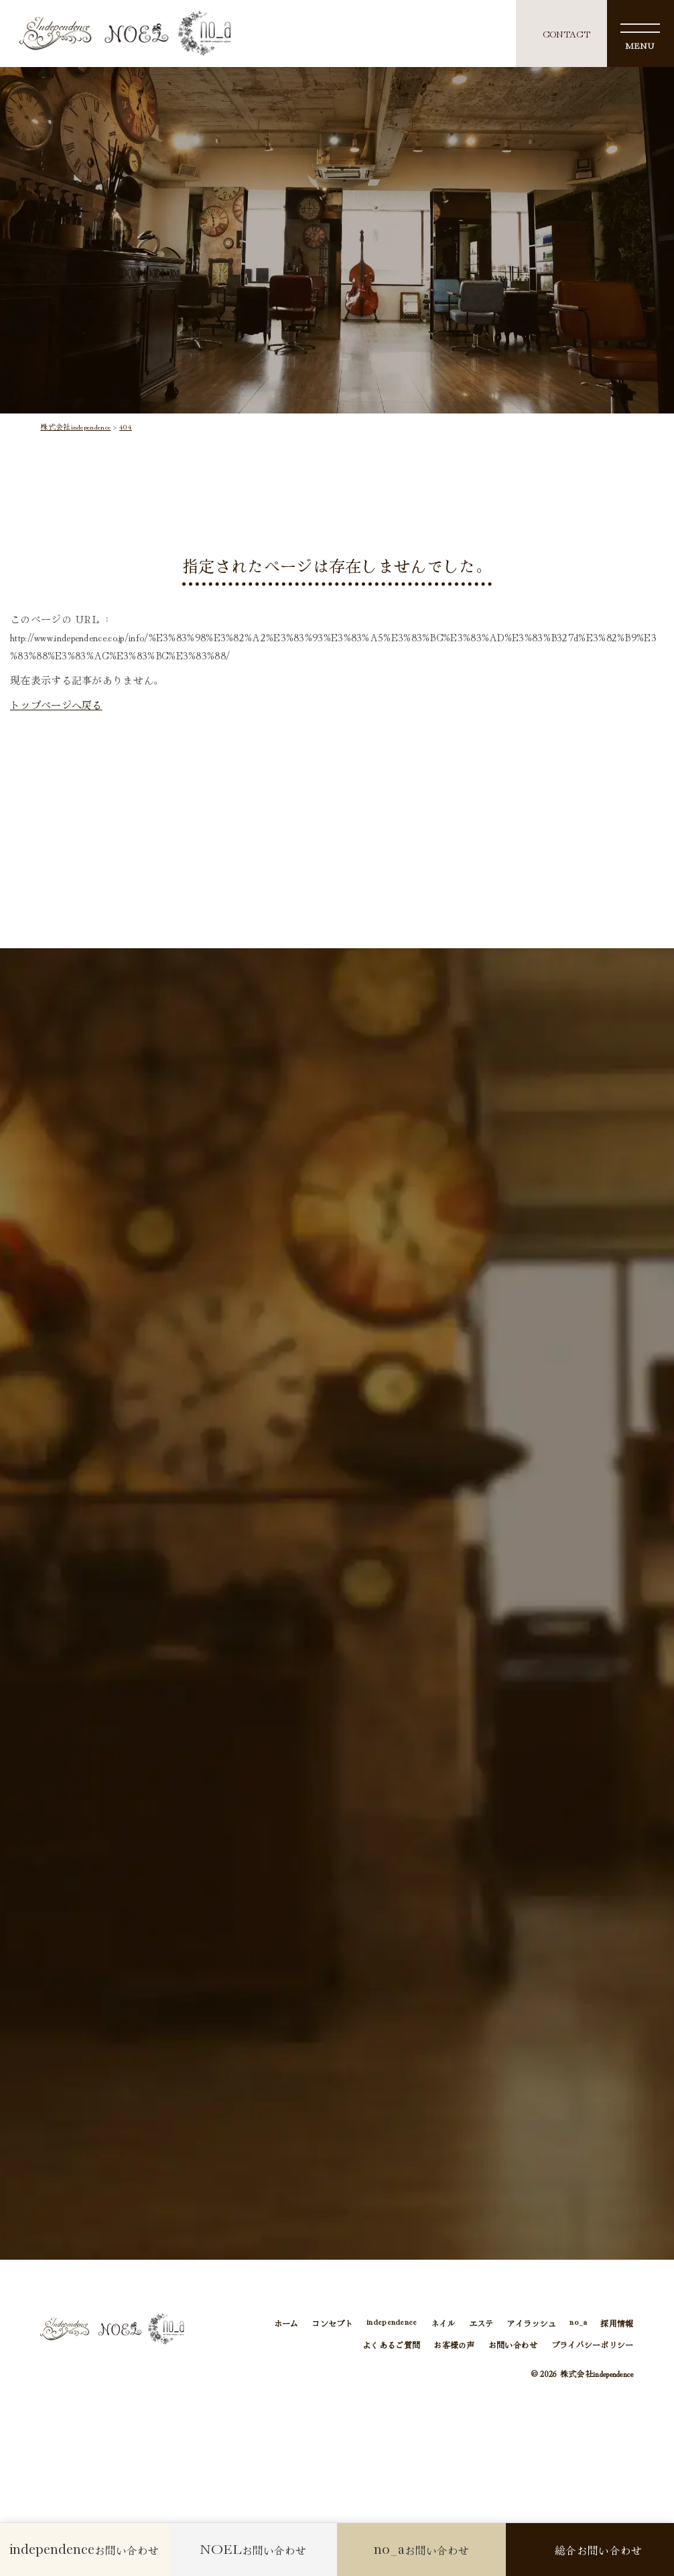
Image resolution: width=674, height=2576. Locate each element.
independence (391, 2324)
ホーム (286, 2324)
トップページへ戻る (56, 705)
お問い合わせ (513, 2346)
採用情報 (616, 2324)
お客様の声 (454, 2346)
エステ (481, 2324)
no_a (578, 2324)
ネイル (443, 2324)
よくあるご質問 (391, 2346)
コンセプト (332, 2324)
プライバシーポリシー (592, 2346)
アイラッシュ (531, 2324)
